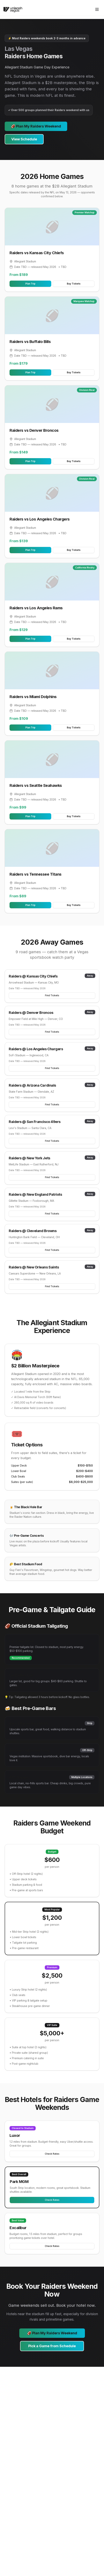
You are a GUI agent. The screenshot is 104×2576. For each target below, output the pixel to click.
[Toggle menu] (97, 9)
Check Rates (52, 2153)
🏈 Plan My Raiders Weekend (36, 126)
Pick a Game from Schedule (52, 2346)
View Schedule (24, 139)
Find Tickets (52, 995)
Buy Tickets (73, 283)
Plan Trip (30, 283)
